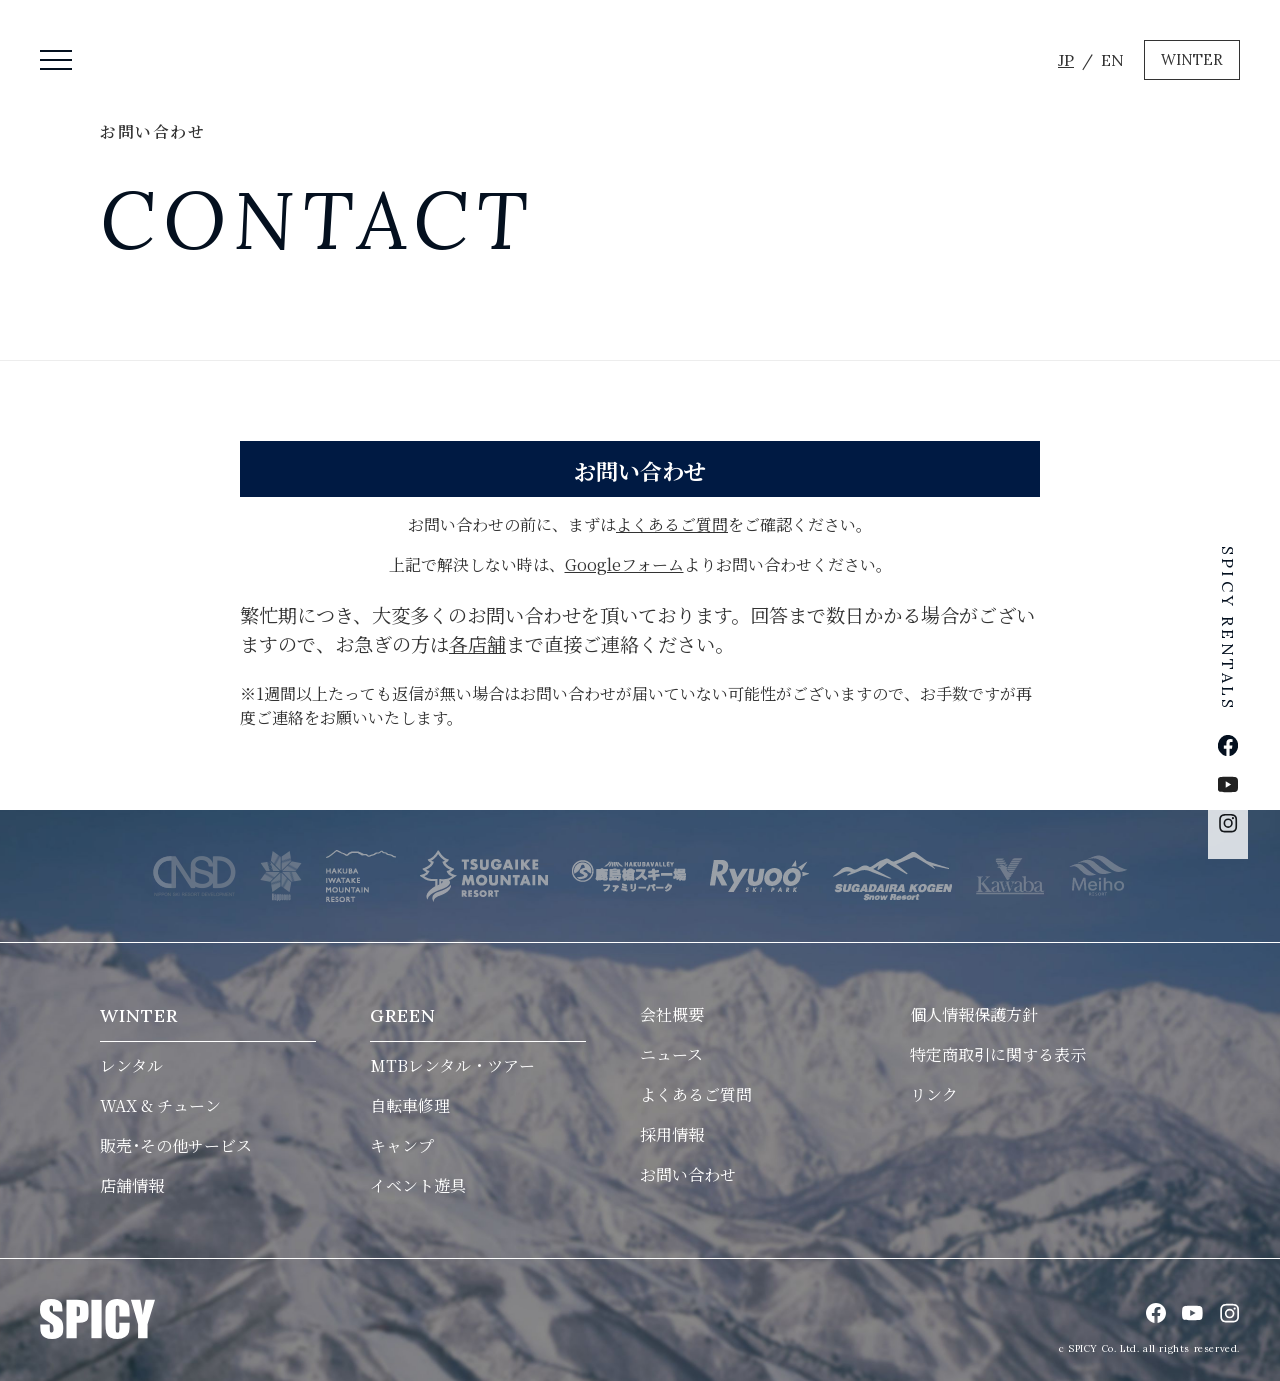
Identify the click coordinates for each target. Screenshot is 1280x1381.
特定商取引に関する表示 (998, 1054)
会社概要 (672, 1014)
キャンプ (402, 1145)
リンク (934, 1094)
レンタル (131, 1065)
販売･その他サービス (176, 1145)
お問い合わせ (688, 1174)
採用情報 (672, 1134)
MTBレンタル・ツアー (452, 1065)
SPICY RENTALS (1228, 624)
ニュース (671, 1054)
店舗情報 (132, 1185)
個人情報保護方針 (974, 1014)
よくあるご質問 (672, 524)
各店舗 (477, 643)
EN (1112, 60)
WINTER (1192, 59)
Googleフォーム (624, 564)
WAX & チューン (160, 1105)
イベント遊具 (418, 1185)
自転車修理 (410, 1105)
